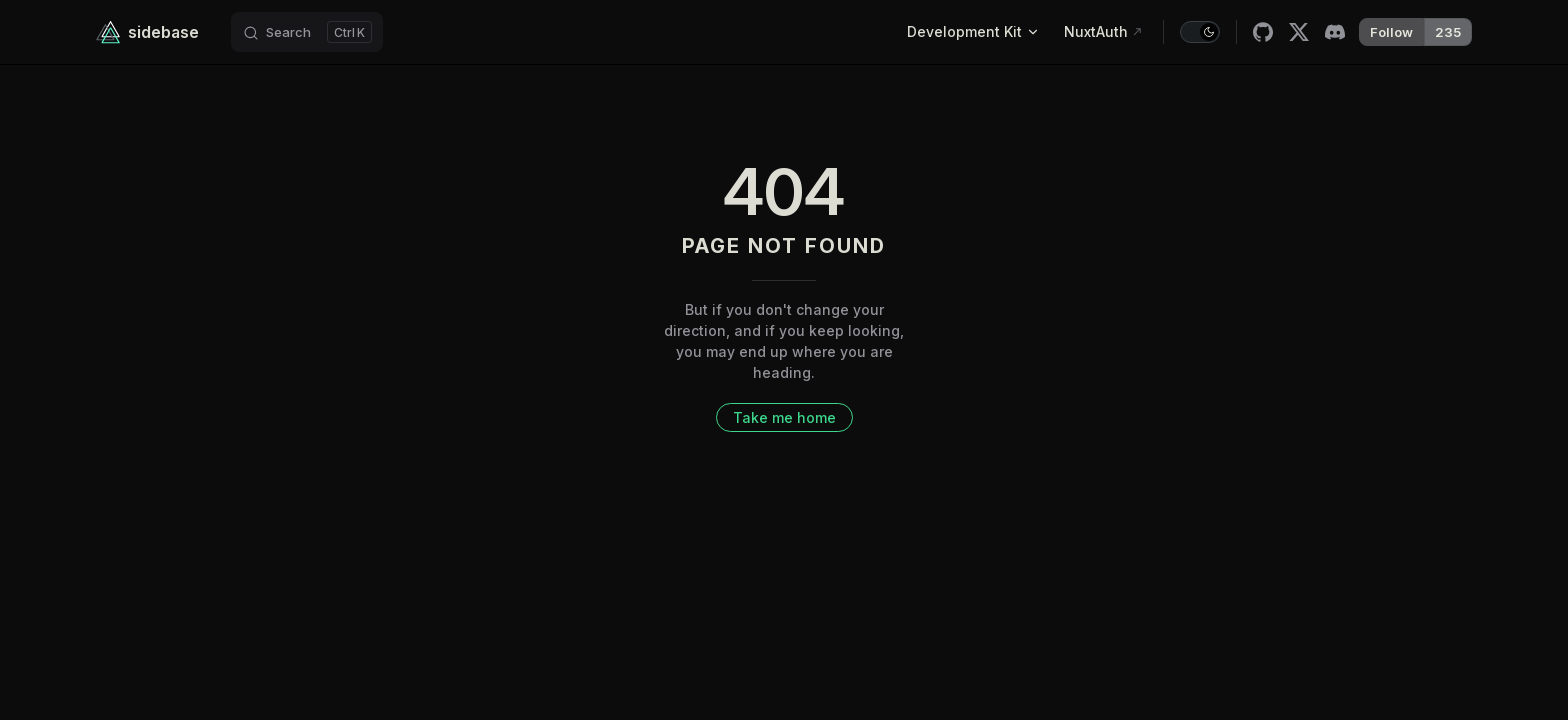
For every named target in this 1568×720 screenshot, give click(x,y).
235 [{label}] (1448, 32)
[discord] (1335, 32)
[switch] (1200, 32)
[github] (1263, 32)
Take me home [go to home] (784, 417)
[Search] (307, 32)
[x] (1299, 32)
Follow (1391, 32)
